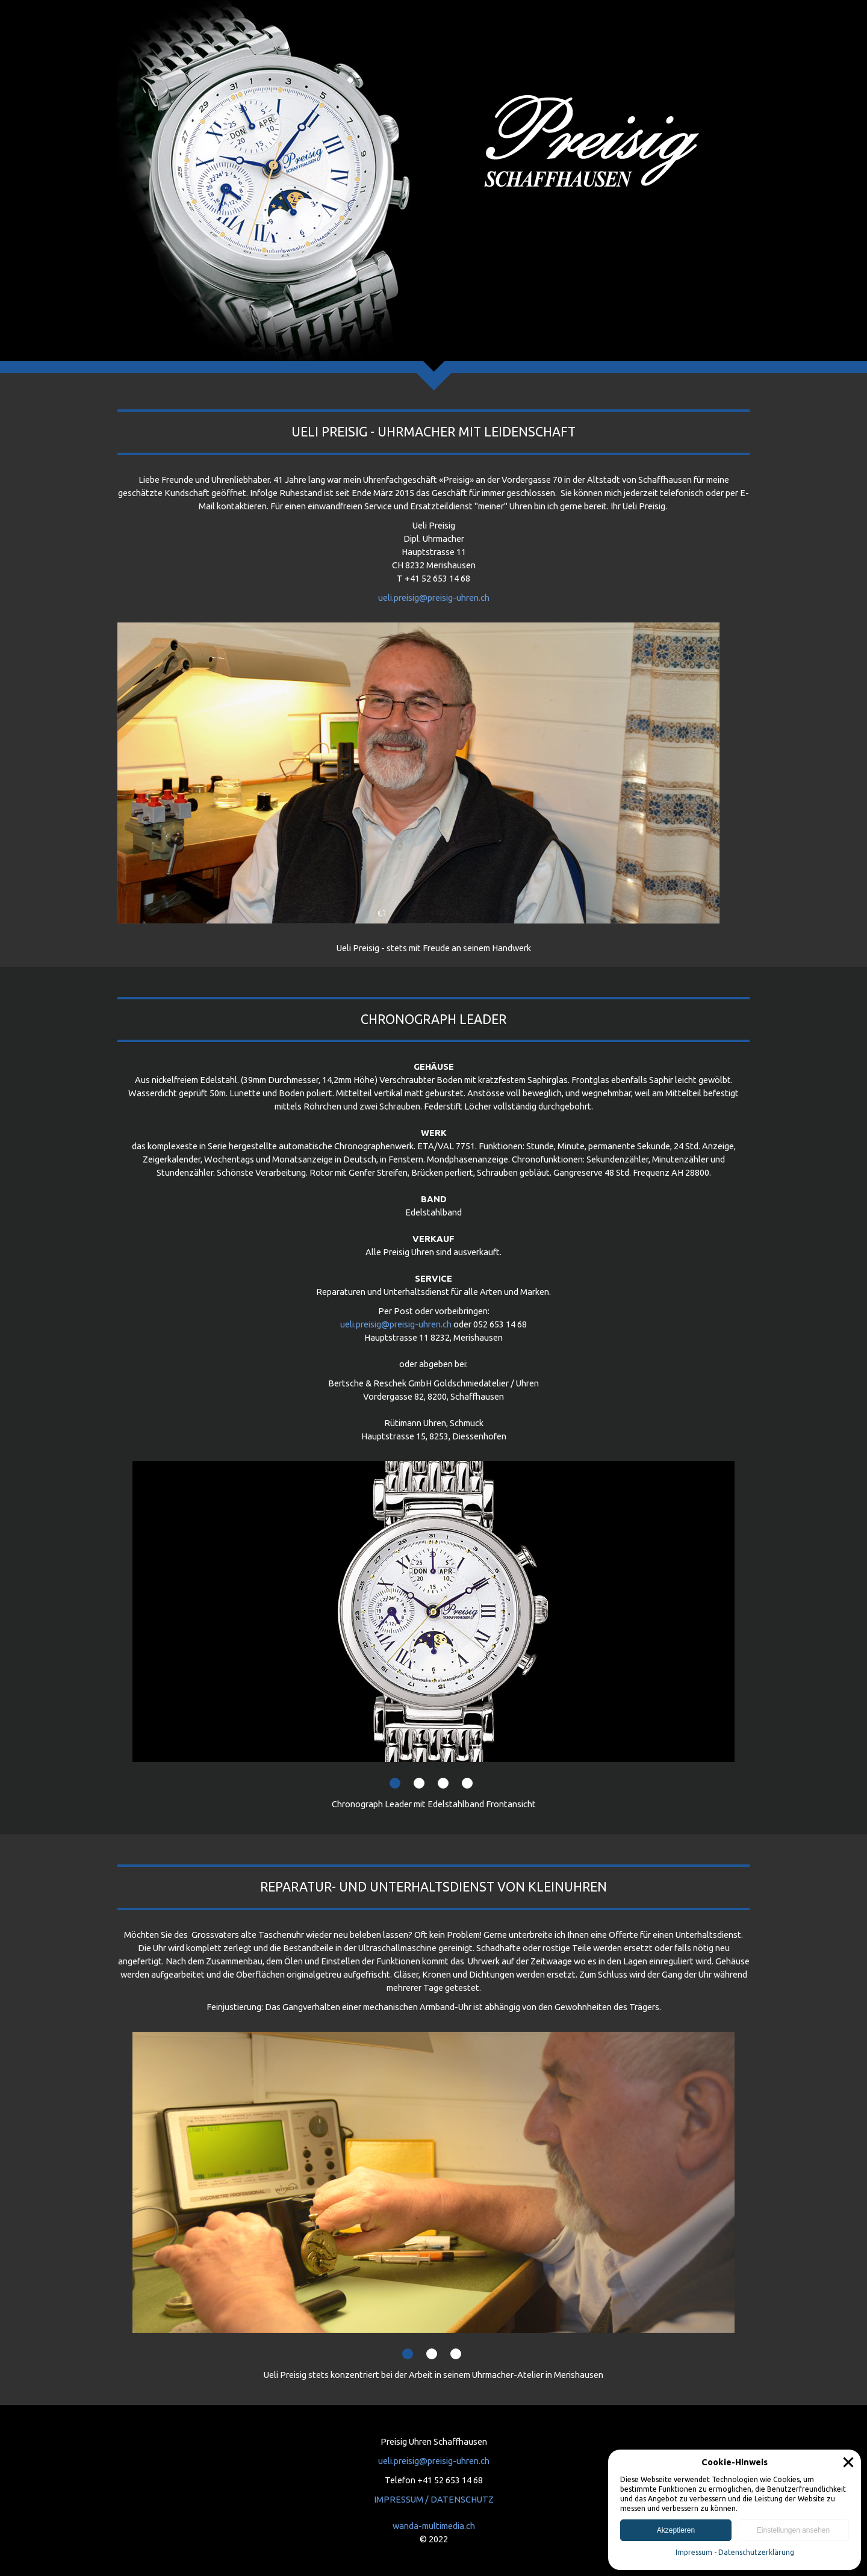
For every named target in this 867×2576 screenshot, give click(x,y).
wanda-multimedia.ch (434, 2526)
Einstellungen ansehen (793, 2530)
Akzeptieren (676, 2530)
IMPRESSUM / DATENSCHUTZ (434, 2499)
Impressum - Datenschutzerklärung (735, 2552)
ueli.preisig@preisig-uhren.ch (433, 597)
